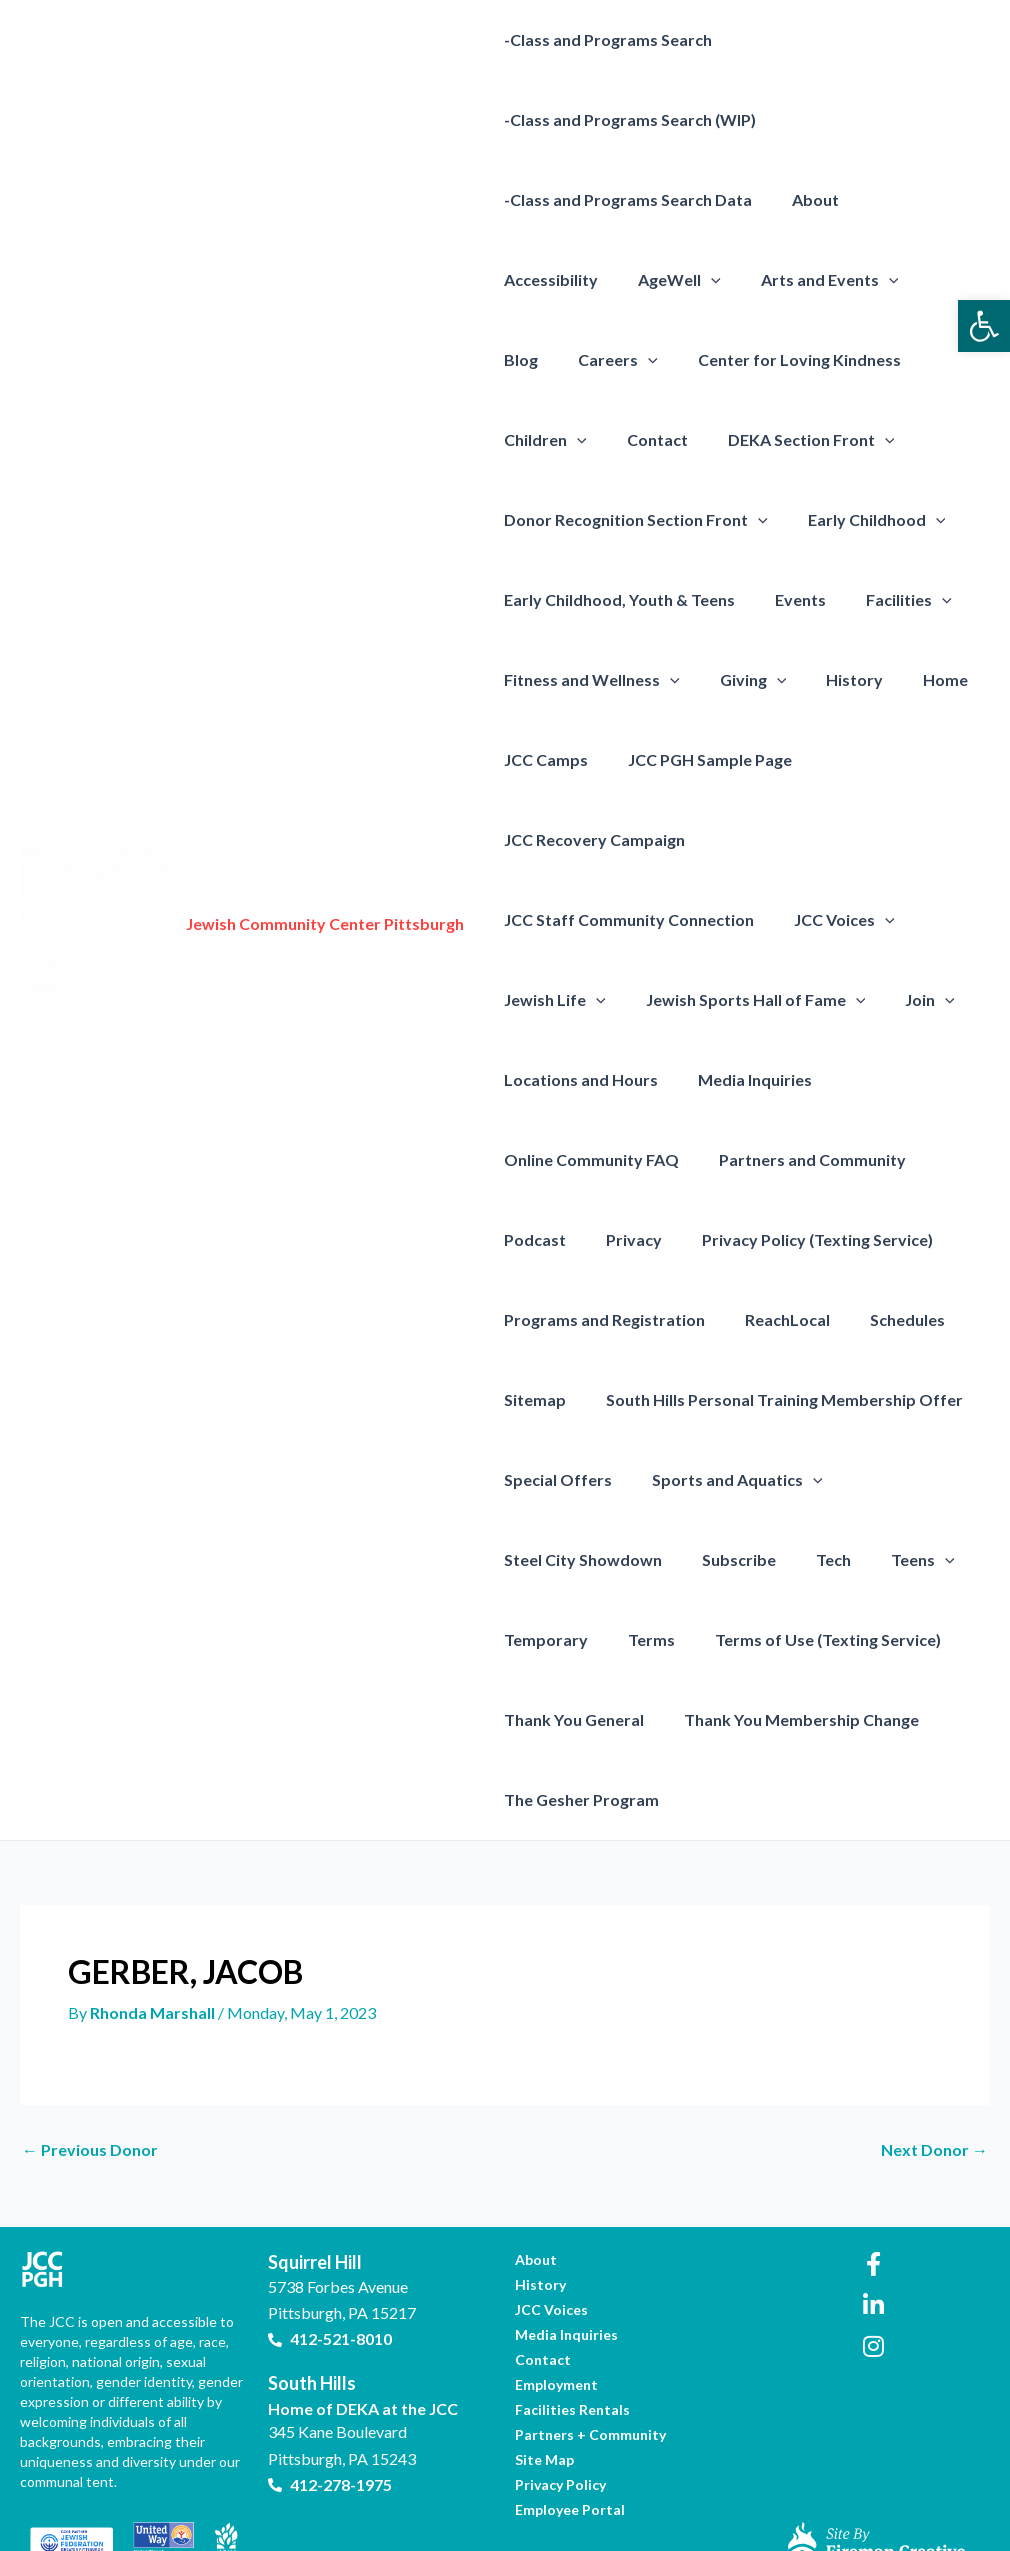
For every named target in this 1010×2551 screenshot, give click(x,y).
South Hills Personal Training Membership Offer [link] (772, 1319)
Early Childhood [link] (569, 520)
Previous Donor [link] (90, 2070)
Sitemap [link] (531, 1319)
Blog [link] (801, 279)
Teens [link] (895, 1480)
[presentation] (573, 280)
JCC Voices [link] (832, 840)
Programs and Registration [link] (600, 1239)
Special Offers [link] (554, 1399)
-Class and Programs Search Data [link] (624, 199)
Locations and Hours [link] (577, 999)
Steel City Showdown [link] (579, 1479)
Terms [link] (639, 1559)
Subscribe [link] (727, 1479)
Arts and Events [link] (684, 280)
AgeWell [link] (541, 280)
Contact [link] (880, 359)
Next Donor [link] (934, 2070)
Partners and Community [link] (800, 1079)
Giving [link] (533, 680)
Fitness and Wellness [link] (789, 600)
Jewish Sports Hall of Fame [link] (744, 920)
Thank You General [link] (570, 1639)
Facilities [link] (626, 600)
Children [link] (776, 360)
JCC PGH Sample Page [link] (582, 759)
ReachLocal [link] (775, 1239)
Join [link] (910, 920)
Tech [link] (813, 1479)
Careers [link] (890, 280)
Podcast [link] (531, 1159)
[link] (984, 326)
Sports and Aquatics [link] (725, 1400)
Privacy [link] (622, 1159)
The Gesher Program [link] (577, 1719)
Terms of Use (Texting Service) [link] (808, 1559)
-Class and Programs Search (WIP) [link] (626, 119)
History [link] (627, 679)
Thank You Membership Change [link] (789, 1639)
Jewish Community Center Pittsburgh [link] (325, 883)
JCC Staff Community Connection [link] (625, 839)
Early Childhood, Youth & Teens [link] (785, 519)
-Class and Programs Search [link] (604, 39)
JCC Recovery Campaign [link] (786, 759)
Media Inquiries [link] (743, 999)
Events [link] (525, 599)
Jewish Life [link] (551, 920)
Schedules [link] (887, 1239)
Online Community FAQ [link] (587, 1079)
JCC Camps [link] (807, 679)
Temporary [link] (542, 1559)
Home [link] (710, 679)
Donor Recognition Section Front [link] (831, 440)
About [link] (803, 199)
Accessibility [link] (906, 199)
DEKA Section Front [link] (583, 440)
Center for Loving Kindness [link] (601, 359)
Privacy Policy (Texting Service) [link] (797, 1159)
